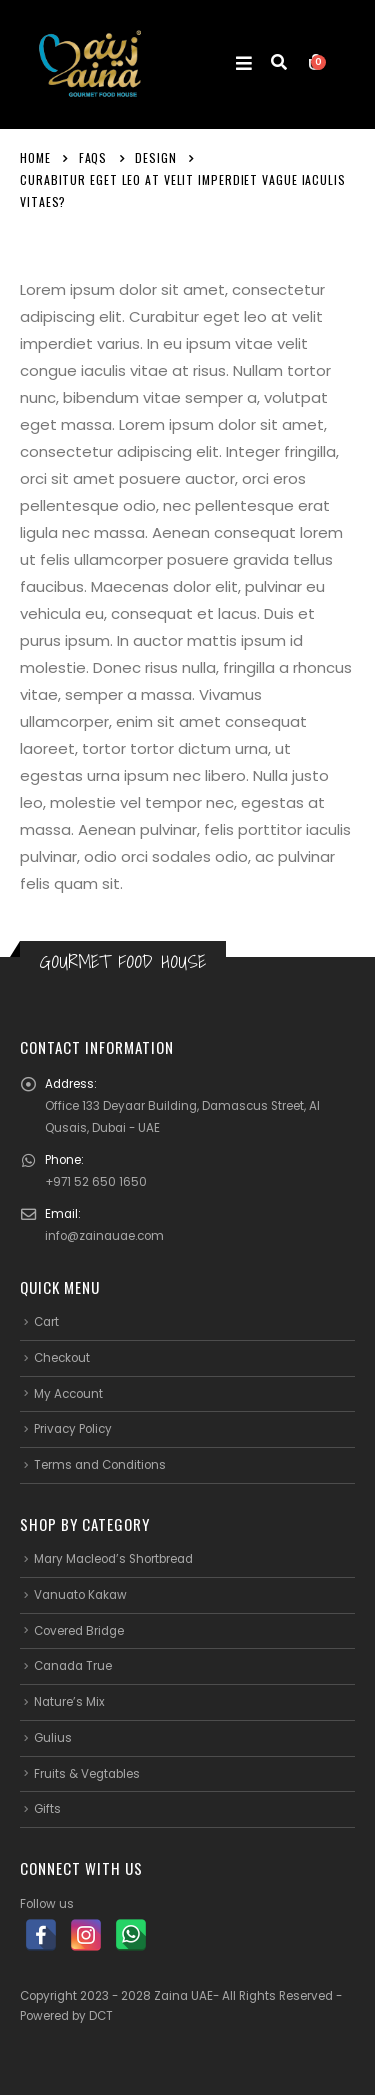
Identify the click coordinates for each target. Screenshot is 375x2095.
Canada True (73, 1666)
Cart (46, 1322)
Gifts (47, 1809)
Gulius (53, 1738)
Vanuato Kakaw (80, 1595)
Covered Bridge (79, 1631)
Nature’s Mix (69, 1702)
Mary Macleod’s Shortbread (113, 1559)
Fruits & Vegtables (87, 1774)
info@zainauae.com (104, 1236)
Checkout (62, 1358)
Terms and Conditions (100, 1465)
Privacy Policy (73, 1429)
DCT (101, 2016)
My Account (68, 1394)
